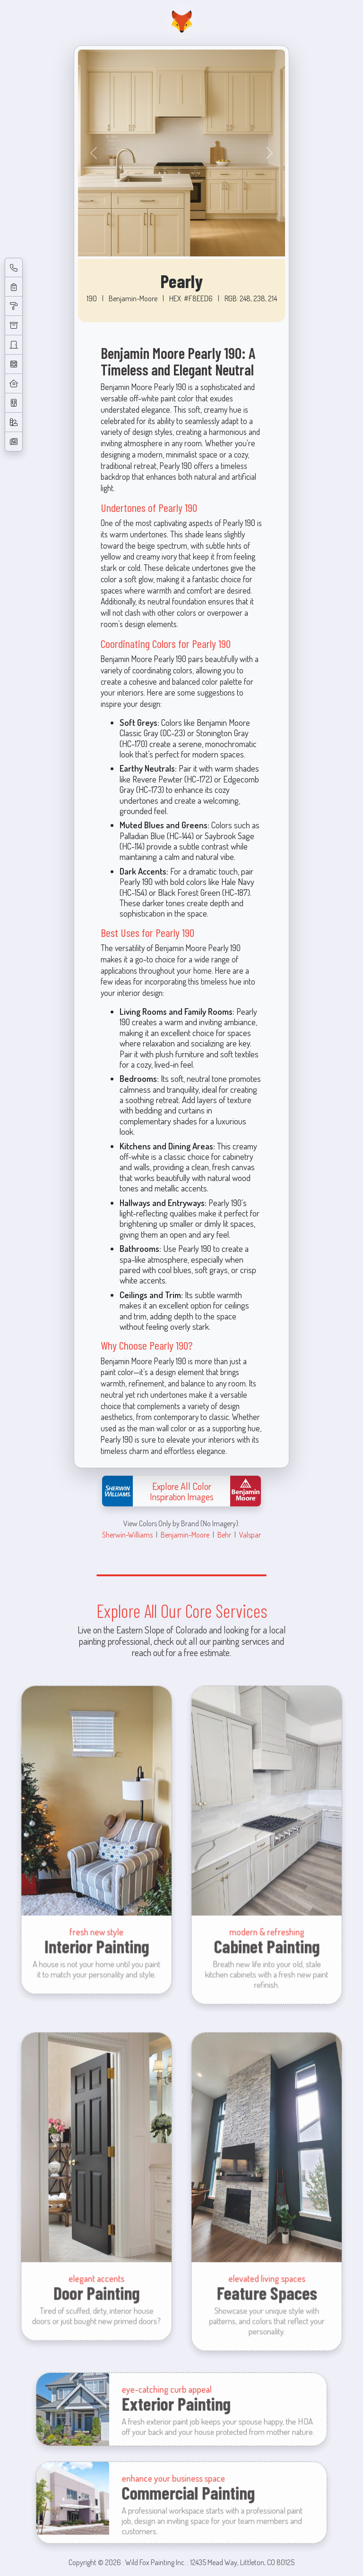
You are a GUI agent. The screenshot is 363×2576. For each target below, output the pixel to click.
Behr (224, 1534)
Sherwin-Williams (127, 1534)
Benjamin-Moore (185, 1534)
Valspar (250, 1534)
